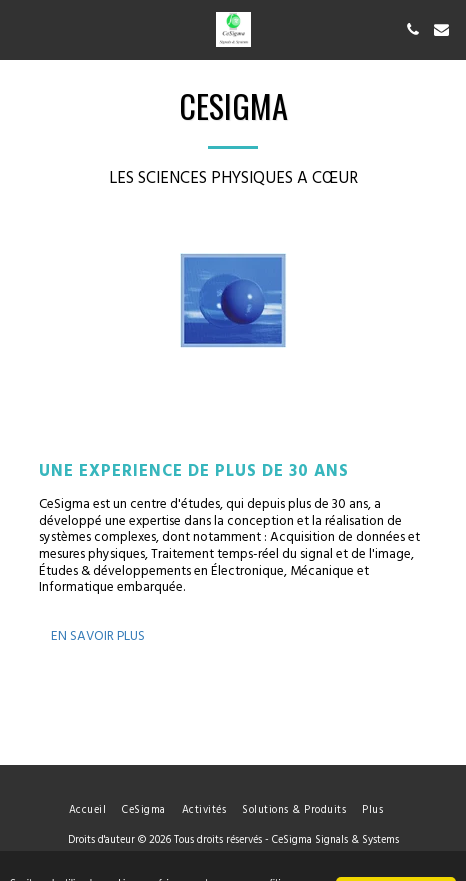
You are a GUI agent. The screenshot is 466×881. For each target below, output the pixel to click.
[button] (22, 29)
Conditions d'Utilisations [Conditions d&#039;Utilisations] (78, 861)
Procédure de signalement (370, 861)
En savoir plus (98, 636)
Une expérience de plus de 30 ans (194, 471)
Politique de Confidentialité (222, 861)
